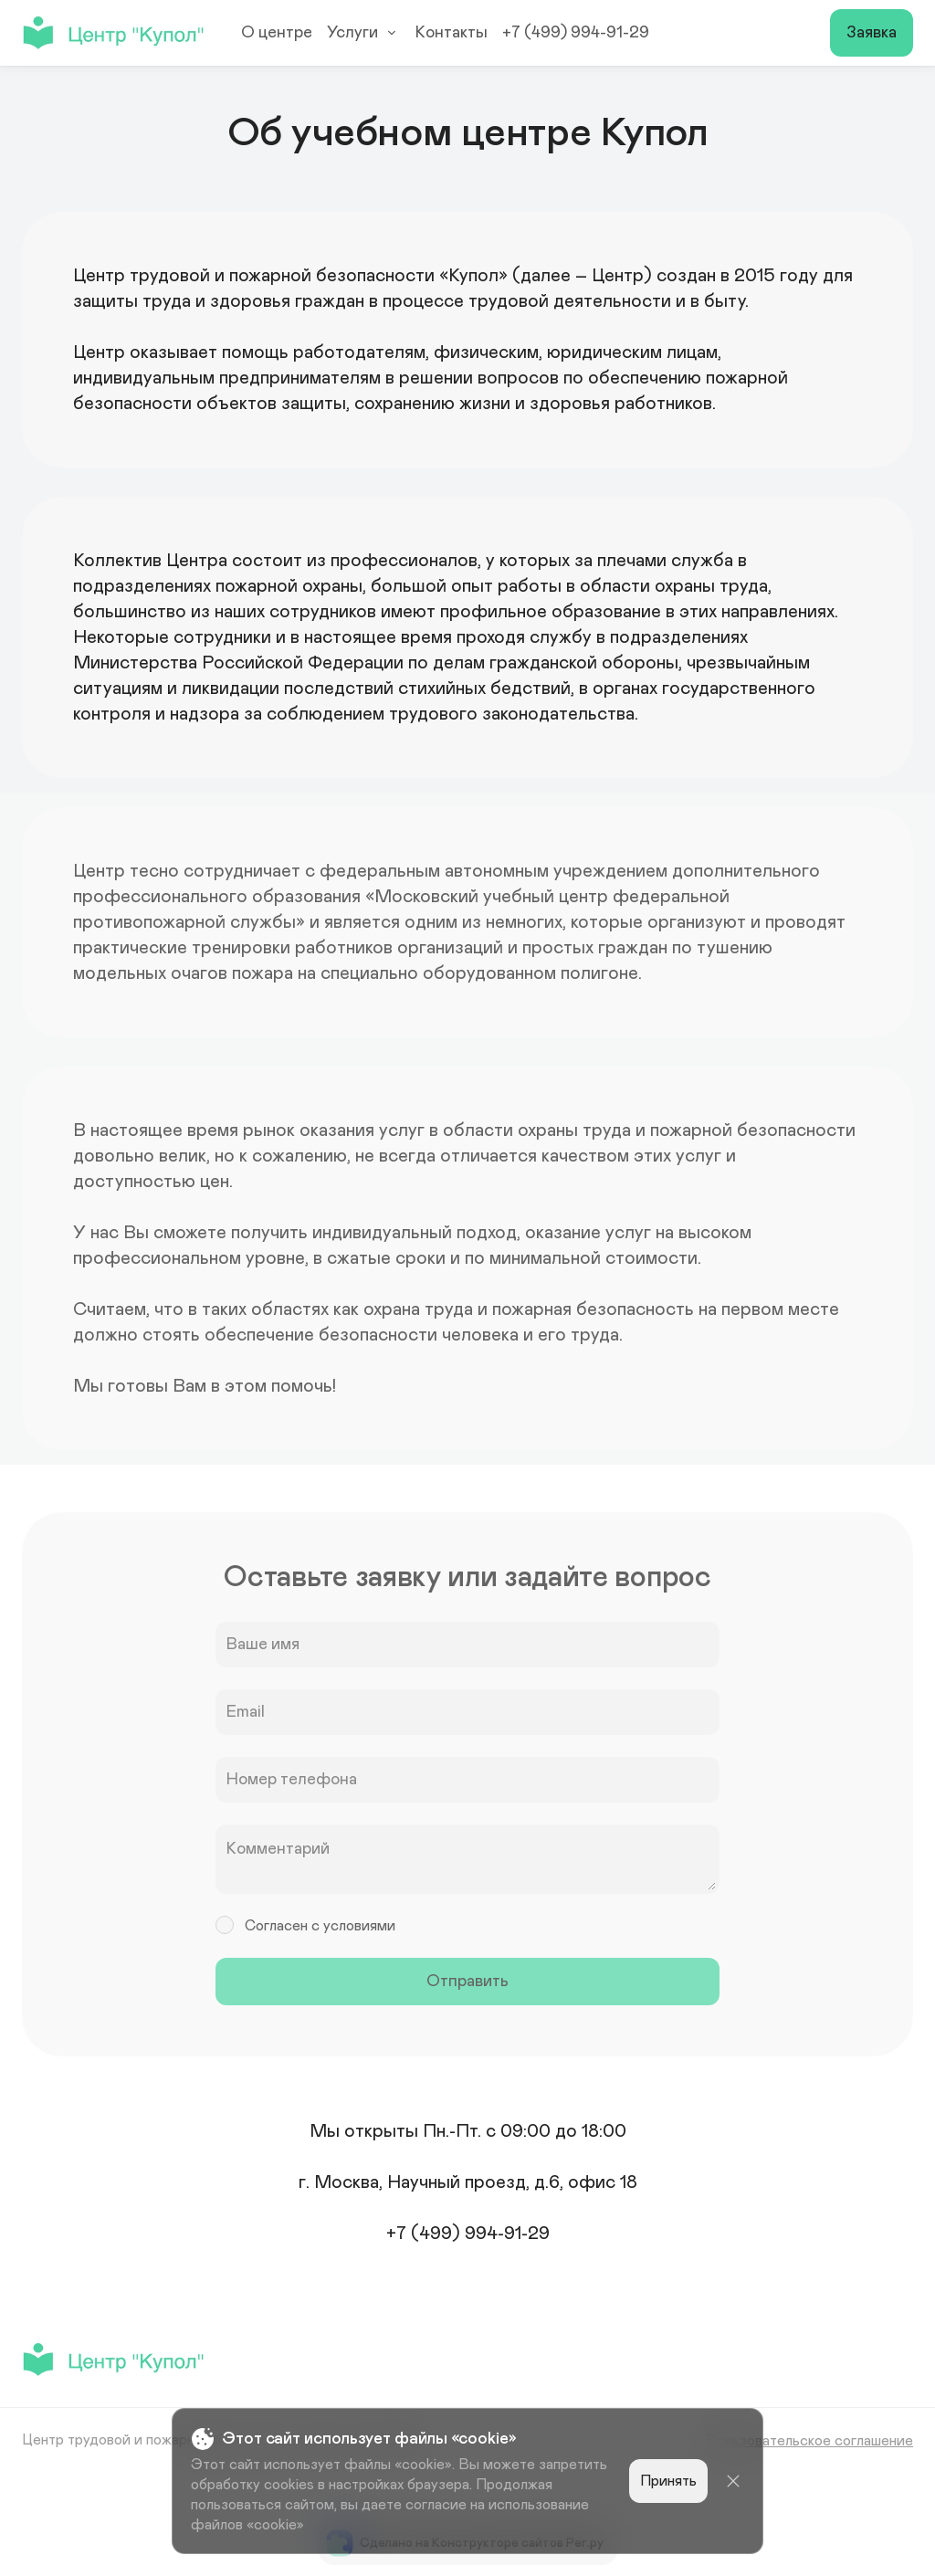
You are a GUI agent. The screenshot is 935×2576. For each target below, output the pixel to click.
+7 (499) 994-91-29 (575, 33)
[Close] (733, 2481)
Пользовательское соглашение (809, 2441)
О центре (276, 33)
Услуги (364, 33)
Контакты (451, 33)
